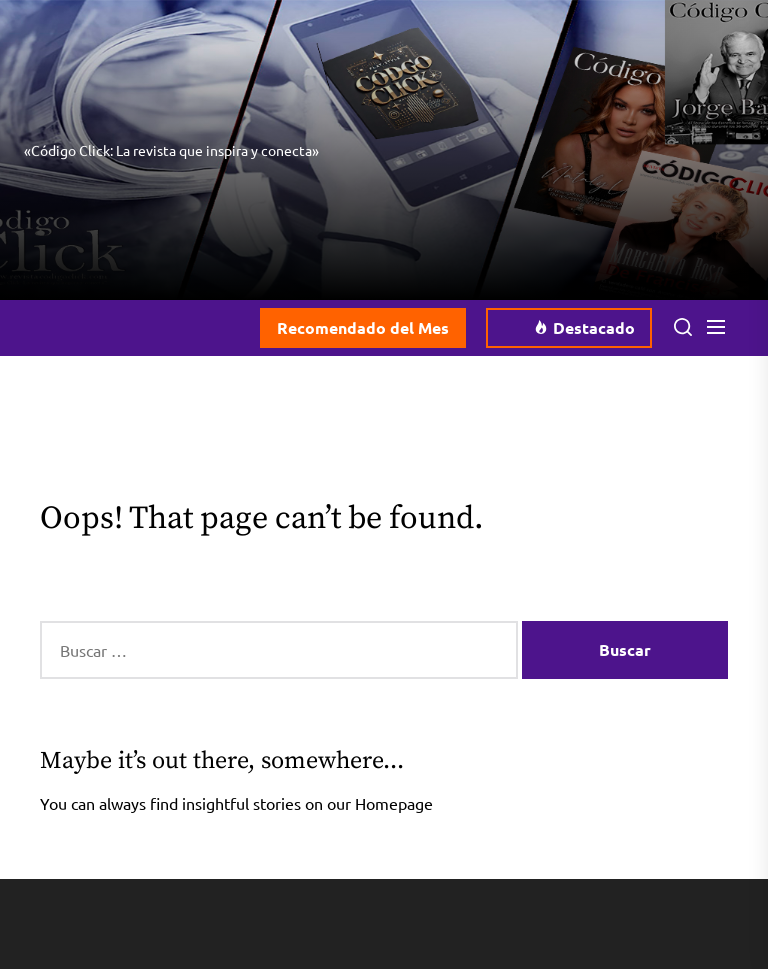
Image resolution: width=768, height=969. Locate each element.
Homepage (394, 803)
